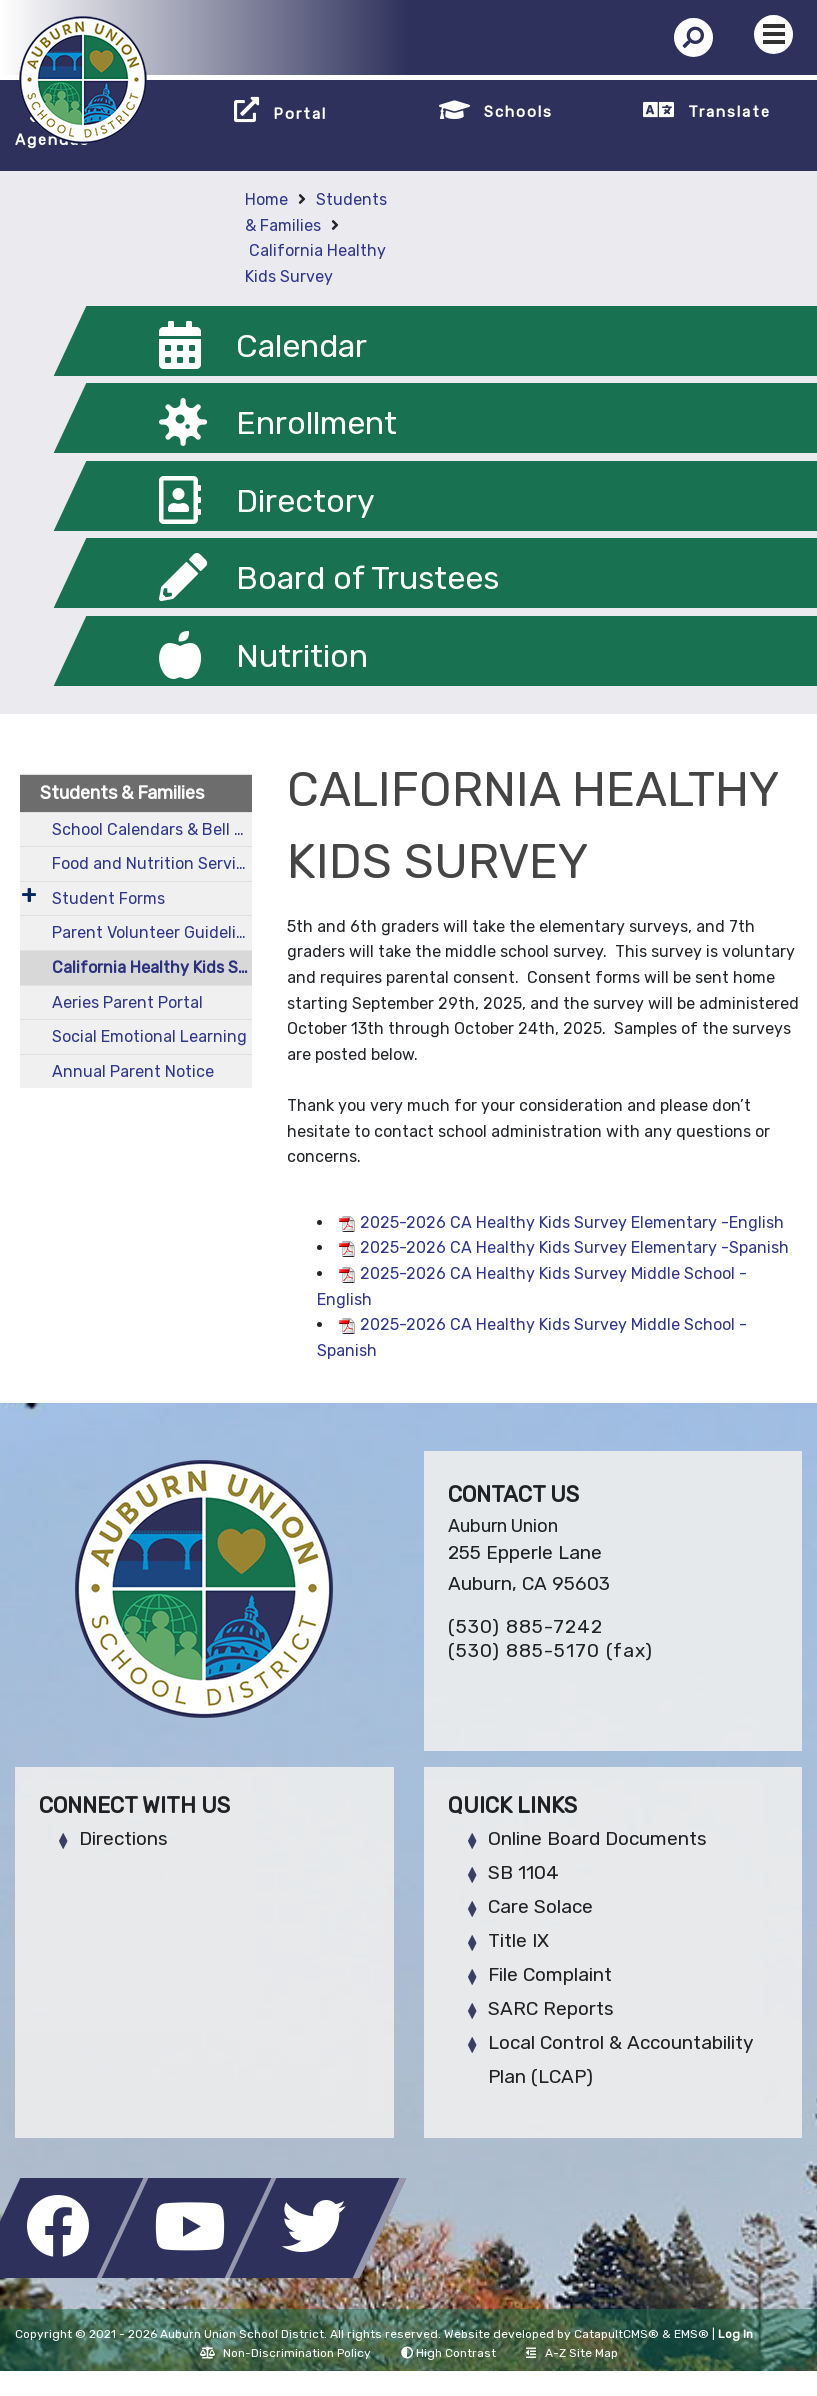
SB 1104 (523, 1872)
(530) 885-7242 (525, 1626)
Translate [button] (729, 112)
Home (266, 199)
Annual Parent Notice (133, 1071)
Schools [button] (518, 112)
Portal (300, 114)
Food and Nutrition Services (152, 863)
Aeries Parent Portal (127, 1002)
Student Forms (108, 898)
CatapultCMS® (616, 2334)
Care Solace (540, 1906)
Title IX (518, 1940)
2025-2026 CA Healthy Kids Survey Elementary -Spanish (574, 1247)
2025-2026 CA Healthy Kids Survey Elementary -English (572, 1222)
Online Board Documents (597, 1838)
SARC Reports (551, 2008)
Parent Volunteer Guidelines (152, 932)
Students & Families (122, 793)
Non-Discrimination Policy (285, 2353)
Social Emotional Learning (149, 1036)
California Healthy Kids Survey (152, 967)
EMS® (691, 2334)
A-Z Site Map (572, 2353)
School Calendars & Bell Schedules (152, 829)
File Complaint (550, 1974)
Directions (123, 1838)
